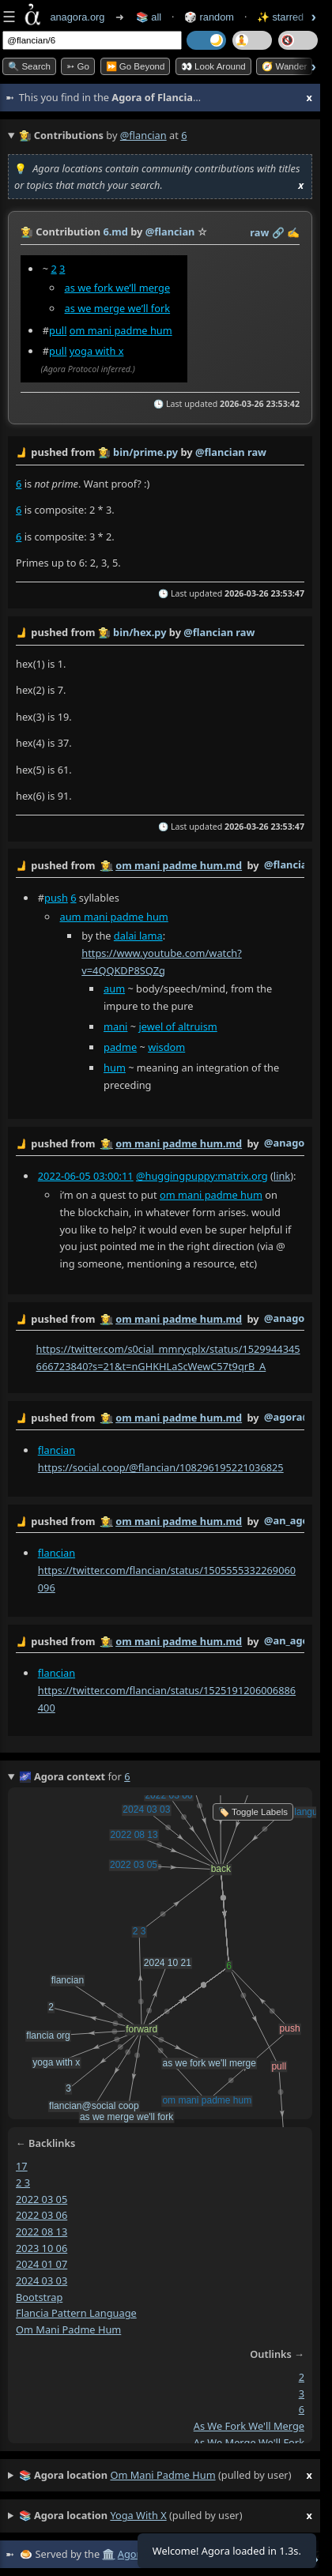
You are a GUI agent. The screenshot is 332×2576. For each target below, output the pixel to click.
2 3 (23, 2182)
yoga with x (97, 351)
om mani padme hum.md (178, 865)
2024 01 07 (41, 2264)
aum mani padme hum (114, 917)
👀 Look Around (213, 66)
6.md (115, 231)
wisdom (166, 1047)
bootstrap (39, 2296)
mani (115, 1026)
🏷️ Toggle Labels (253, 1812)
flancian (56, 1450)
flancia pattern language (76, 2313)
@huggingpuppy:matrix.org (202, 1176)
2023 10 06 (41, 2247)
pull (57, 330)
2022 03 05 (41, 2198)
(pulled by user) (165, 2475)
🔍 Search (29, 66)
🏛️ (108, 2554)
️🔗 (278, 232)
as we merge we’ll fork (118, 308)
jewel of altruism (177, 1026)
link (282, 1176)
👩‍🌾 (27, 231)
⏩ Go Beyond (135, 66)
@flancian (143, 135)
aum (114, 988)
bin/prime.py (145, 452)
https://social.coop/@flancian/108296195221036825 (161, 1467)
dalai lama (138, 935)
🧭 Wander (284, 66)
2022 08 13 (41, 2231)
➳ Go (77, 66)
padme (120, 1047)
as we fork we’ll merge (118, 288)
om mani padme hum (121, 330)
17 (22, 2166)
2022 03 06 (41, 2215)
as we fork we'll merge (249, 2426)
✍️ (293, 232)
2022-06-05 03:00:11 (86, 1176)
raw (259, 232)
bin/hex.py (139, 632)
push (56, 898)
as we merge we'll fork (249, 2442)
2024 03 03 (41, 2280)
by (160, 866)
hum (115, 1067)
